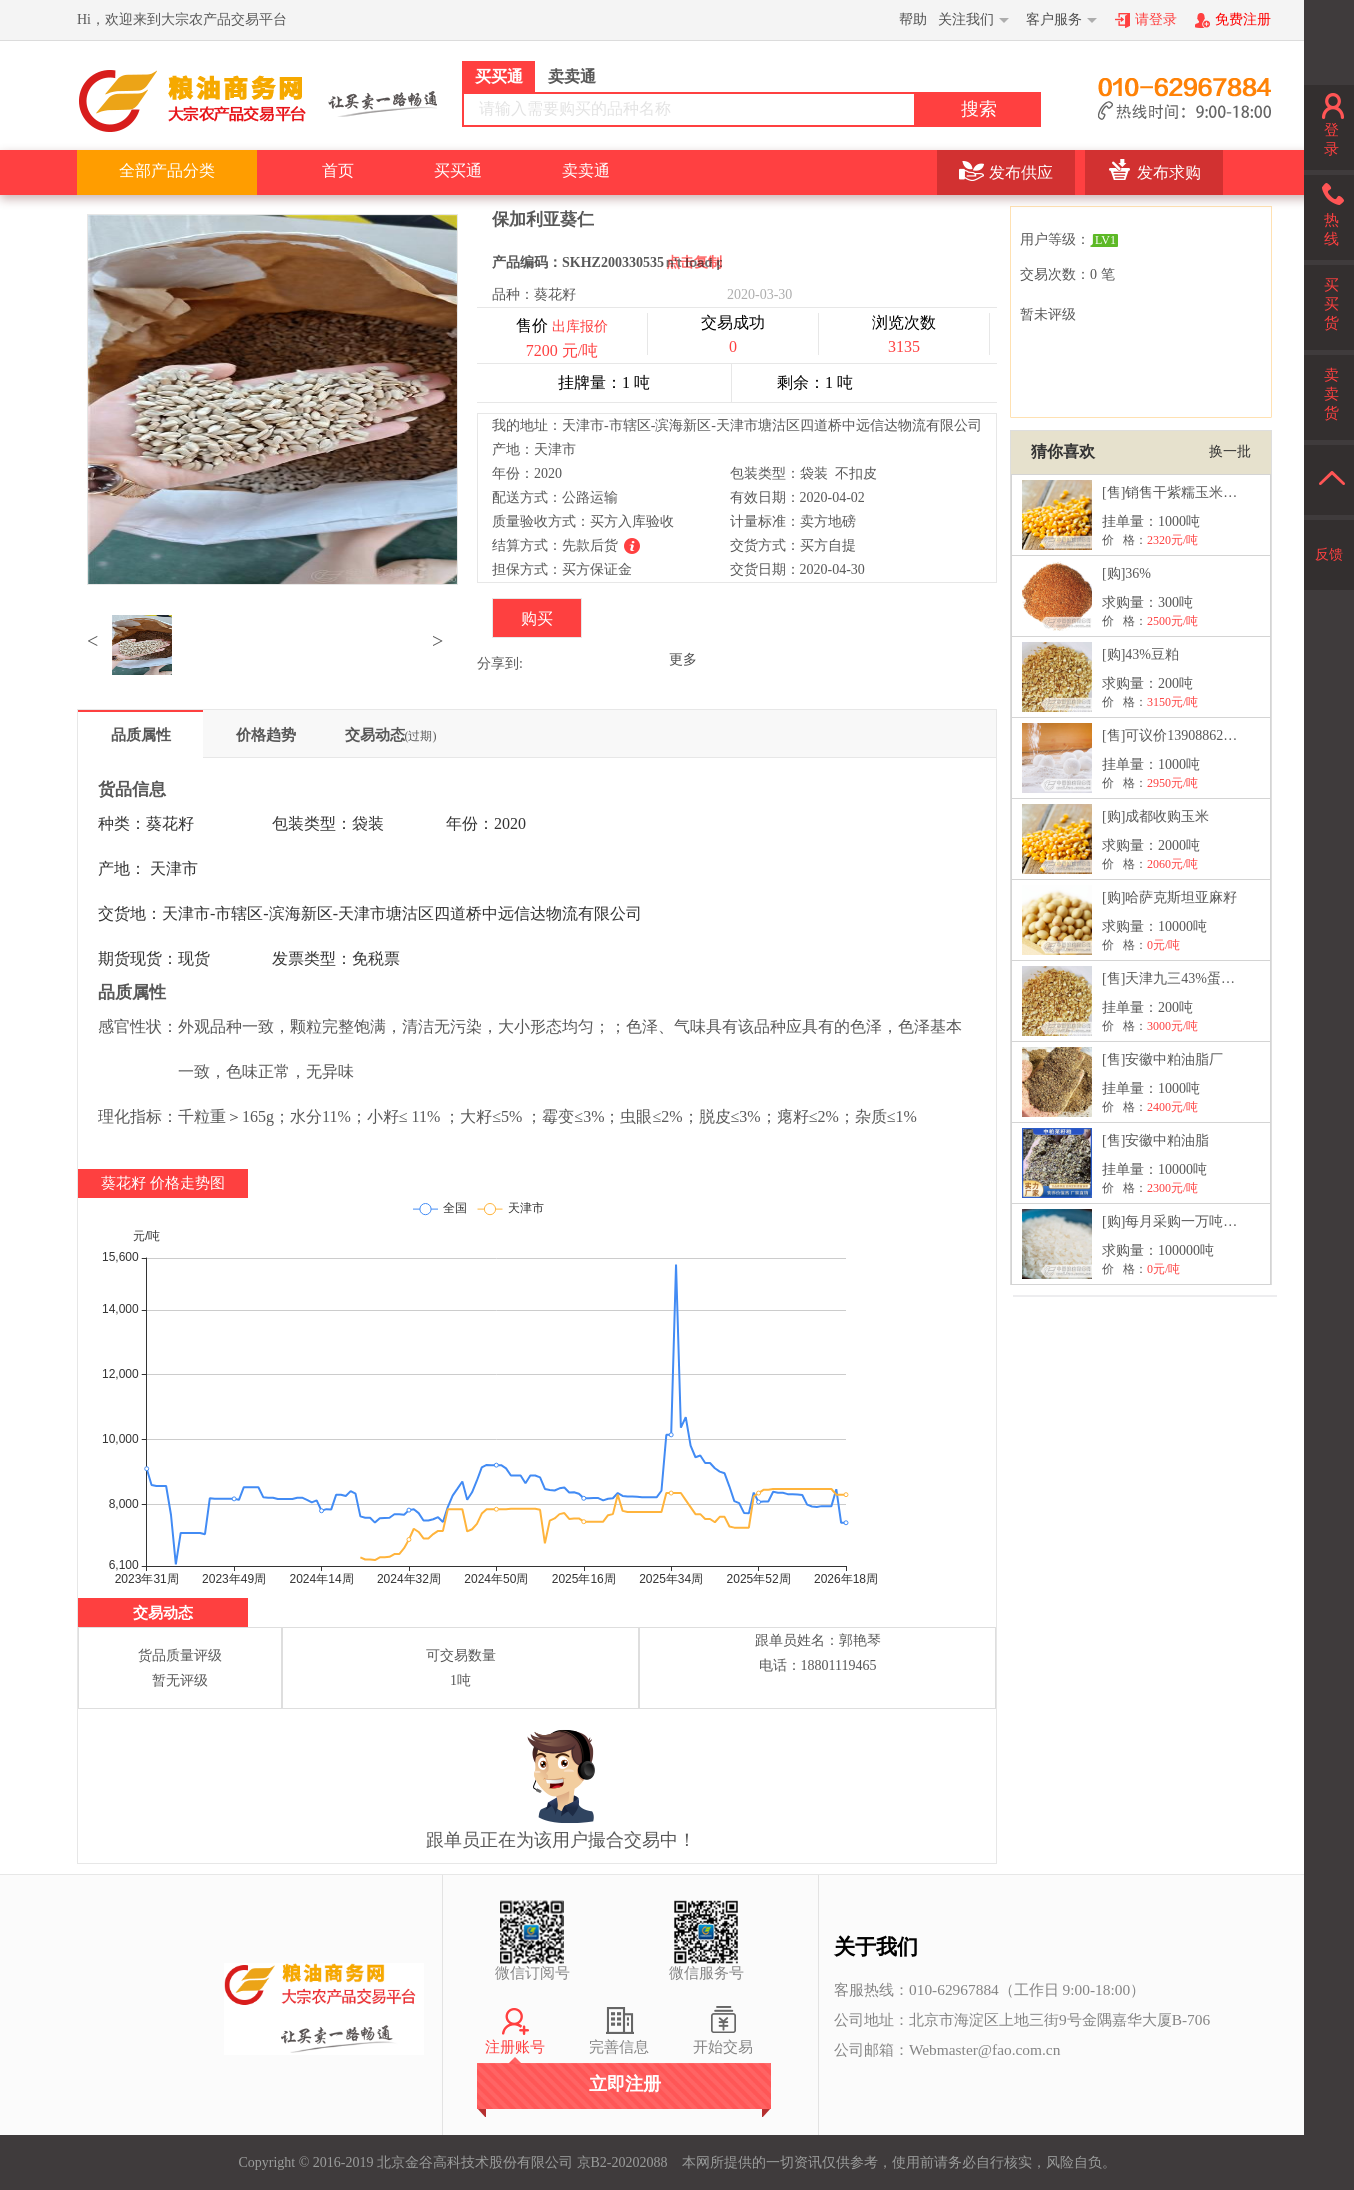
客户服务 (1054, 19)
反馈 (1329, 554)
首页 (338, 170)
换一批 (1230, 451)
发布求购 (1169, 172)
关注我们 (966, 19)
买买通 (458, 170)
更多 (683, 659)
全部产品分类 (167, 170)
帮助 (913, 19)
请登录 (1156, 19)
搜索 (979, 109)
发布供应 (1021, 172)
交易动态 (391, 735)
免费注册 (1243, 19)
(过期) (421, 736)
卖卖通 (586, 170)
